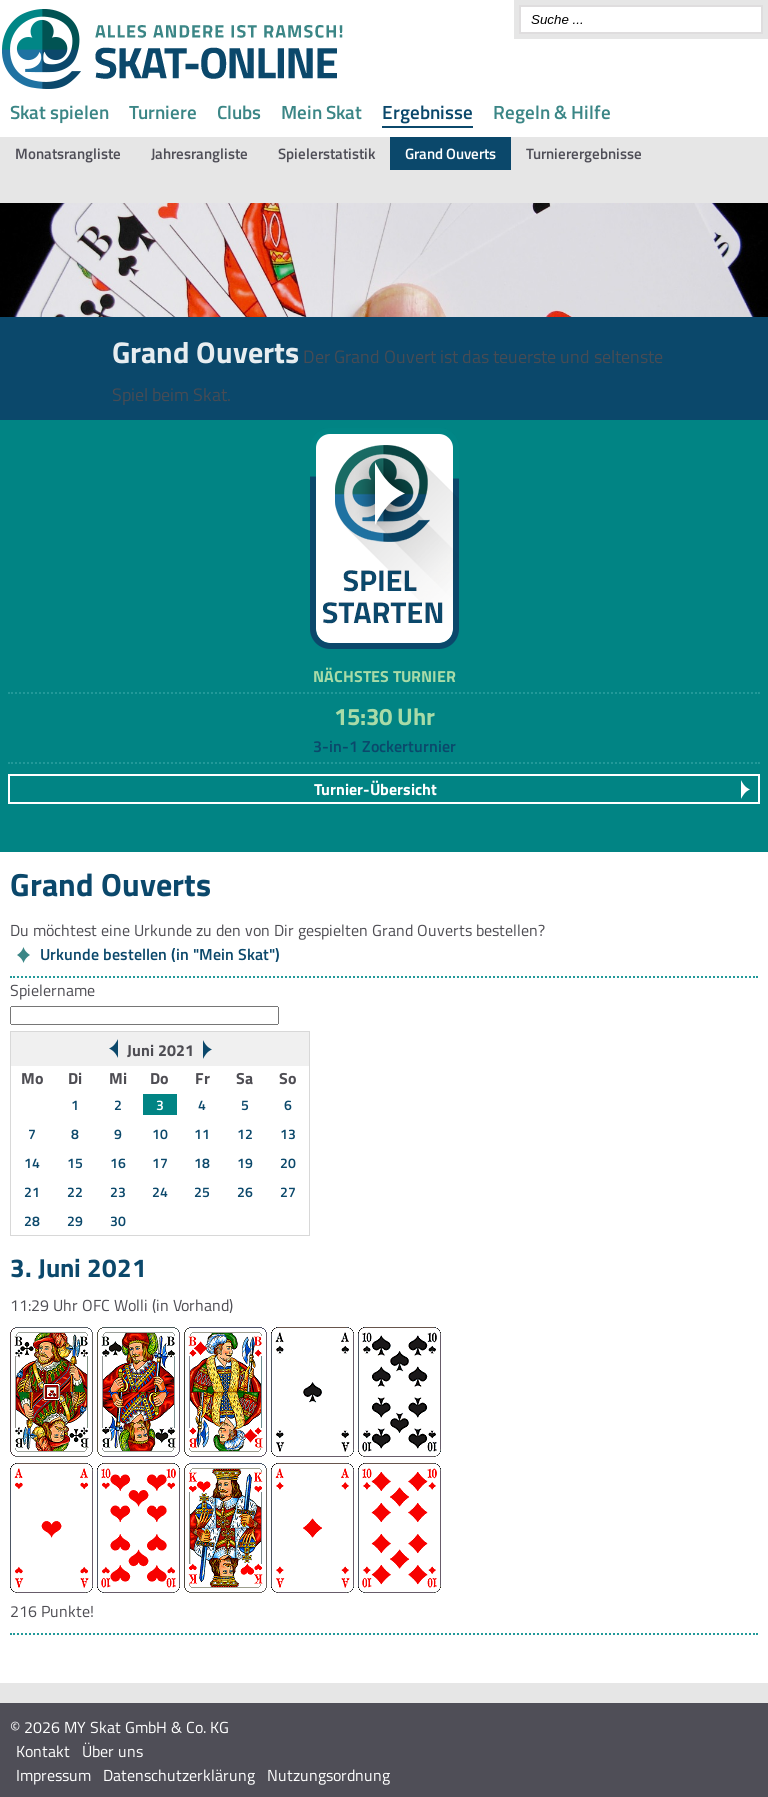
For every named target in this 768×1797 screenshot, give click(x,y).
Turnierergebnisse (584, 153)
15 (75, 1162)
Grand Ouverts (450, 153)
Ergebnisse (427, 111)
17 (160, 1162)
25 (202, 1191)
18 (202, 1162)
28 (32, 1220)
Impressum (53, 1775)
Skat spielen (59, 111)
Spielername (52, 990)
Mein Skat (321, 111)
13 (288, 1133)
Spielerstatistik (326, 153)
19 (245, 1162)
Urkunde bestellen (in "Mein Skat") (160, 954)
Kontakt (43, 1751)
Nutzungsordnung (328, 1775)
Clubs (239, 111)
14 (32, 1162)
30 (118, 1220)
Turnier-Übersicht (375, 789)
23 (118, 1191)
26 (245, 1191)
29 (75, 1220)
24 (160, 1191)
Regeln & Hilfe (552, 111)
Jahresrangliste (199, 153)
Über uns (112, 1751)
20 (288, 1162)
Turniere (163, 111)
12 (245, 1133)
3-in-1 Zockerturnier (384, 746)
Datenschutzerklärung (179, 1775)
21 (32, 1191)
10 (160, 1133)
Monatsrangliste (68, 153)
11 (202, 1133)
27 (288, 1191)
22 (75, 1191)
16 (118, 1162)
